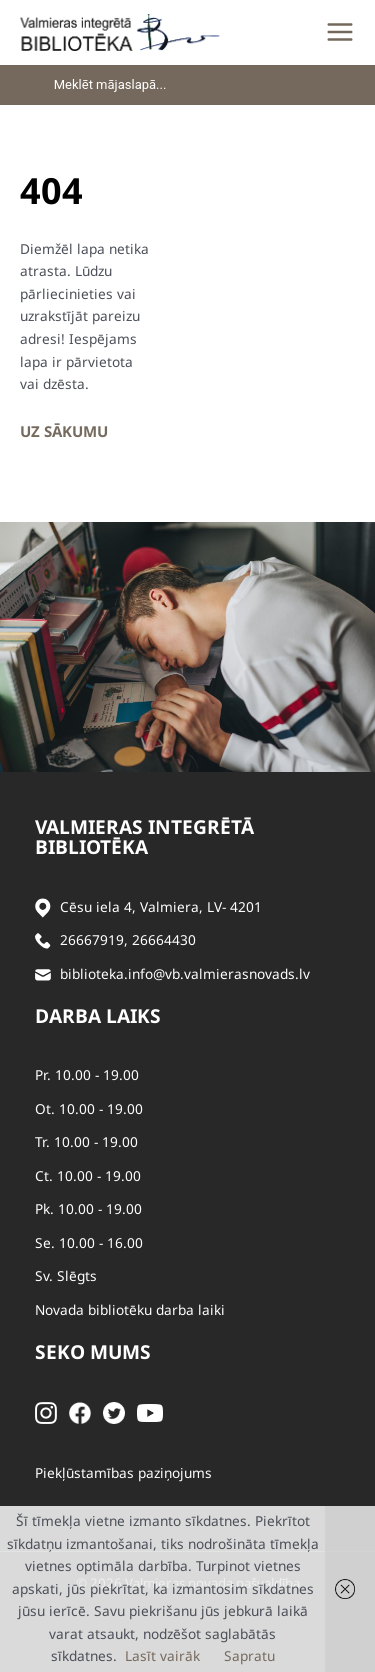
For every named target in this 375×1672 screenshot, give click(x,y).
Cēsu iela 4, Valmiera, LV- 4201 (161, 906)
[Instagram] (46, 1411)
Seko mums (93, 1352)
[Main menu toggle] (340, 32)
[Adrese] (43, 907)
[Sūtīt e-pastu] (43, 974)
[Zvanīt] (43, 940)
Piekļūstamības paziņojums (123, 1472)
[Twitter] (114, 1411)
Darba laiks (98, 1016)
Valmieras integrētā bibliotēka (144, 837)
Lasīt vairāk (162, 1655)
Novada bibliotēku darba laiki (130, 1309)
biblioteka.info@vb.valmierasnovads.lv (185, 973)
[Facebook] (80, 1411)
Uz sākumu (64, 431)
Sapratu (249, 1655)
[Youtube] (150, 1411)
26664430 (164, 939)
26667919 (92, 939)
